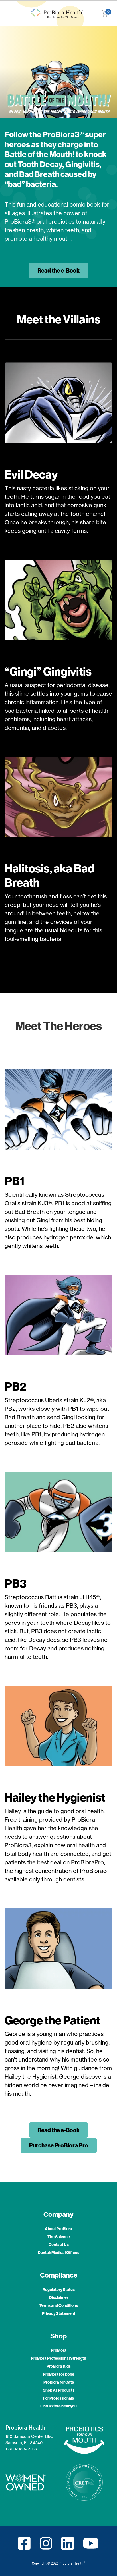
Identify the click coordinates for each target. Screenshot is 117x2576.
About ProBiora (58, 2228)
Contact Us (59, 2244)
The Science (58, 2236)
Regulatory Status (59, 2289)
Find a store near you (58, 2406)
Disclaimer (58, 2297)
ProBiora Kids (59, 2366)
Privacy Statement (58, 2313)
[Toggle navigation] (8, 13)
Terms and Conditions (58, 2305)
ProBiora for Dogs (58, 2374)
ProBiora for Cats (58, 2382)
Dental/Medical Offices (58, 2252)
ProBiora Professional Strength (58, 2358)
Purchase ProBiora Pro (58, 2145)
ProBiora (58, 2350)
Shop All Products (58, 2390)
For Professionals (58, 2398)
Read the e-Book (58, 270)
